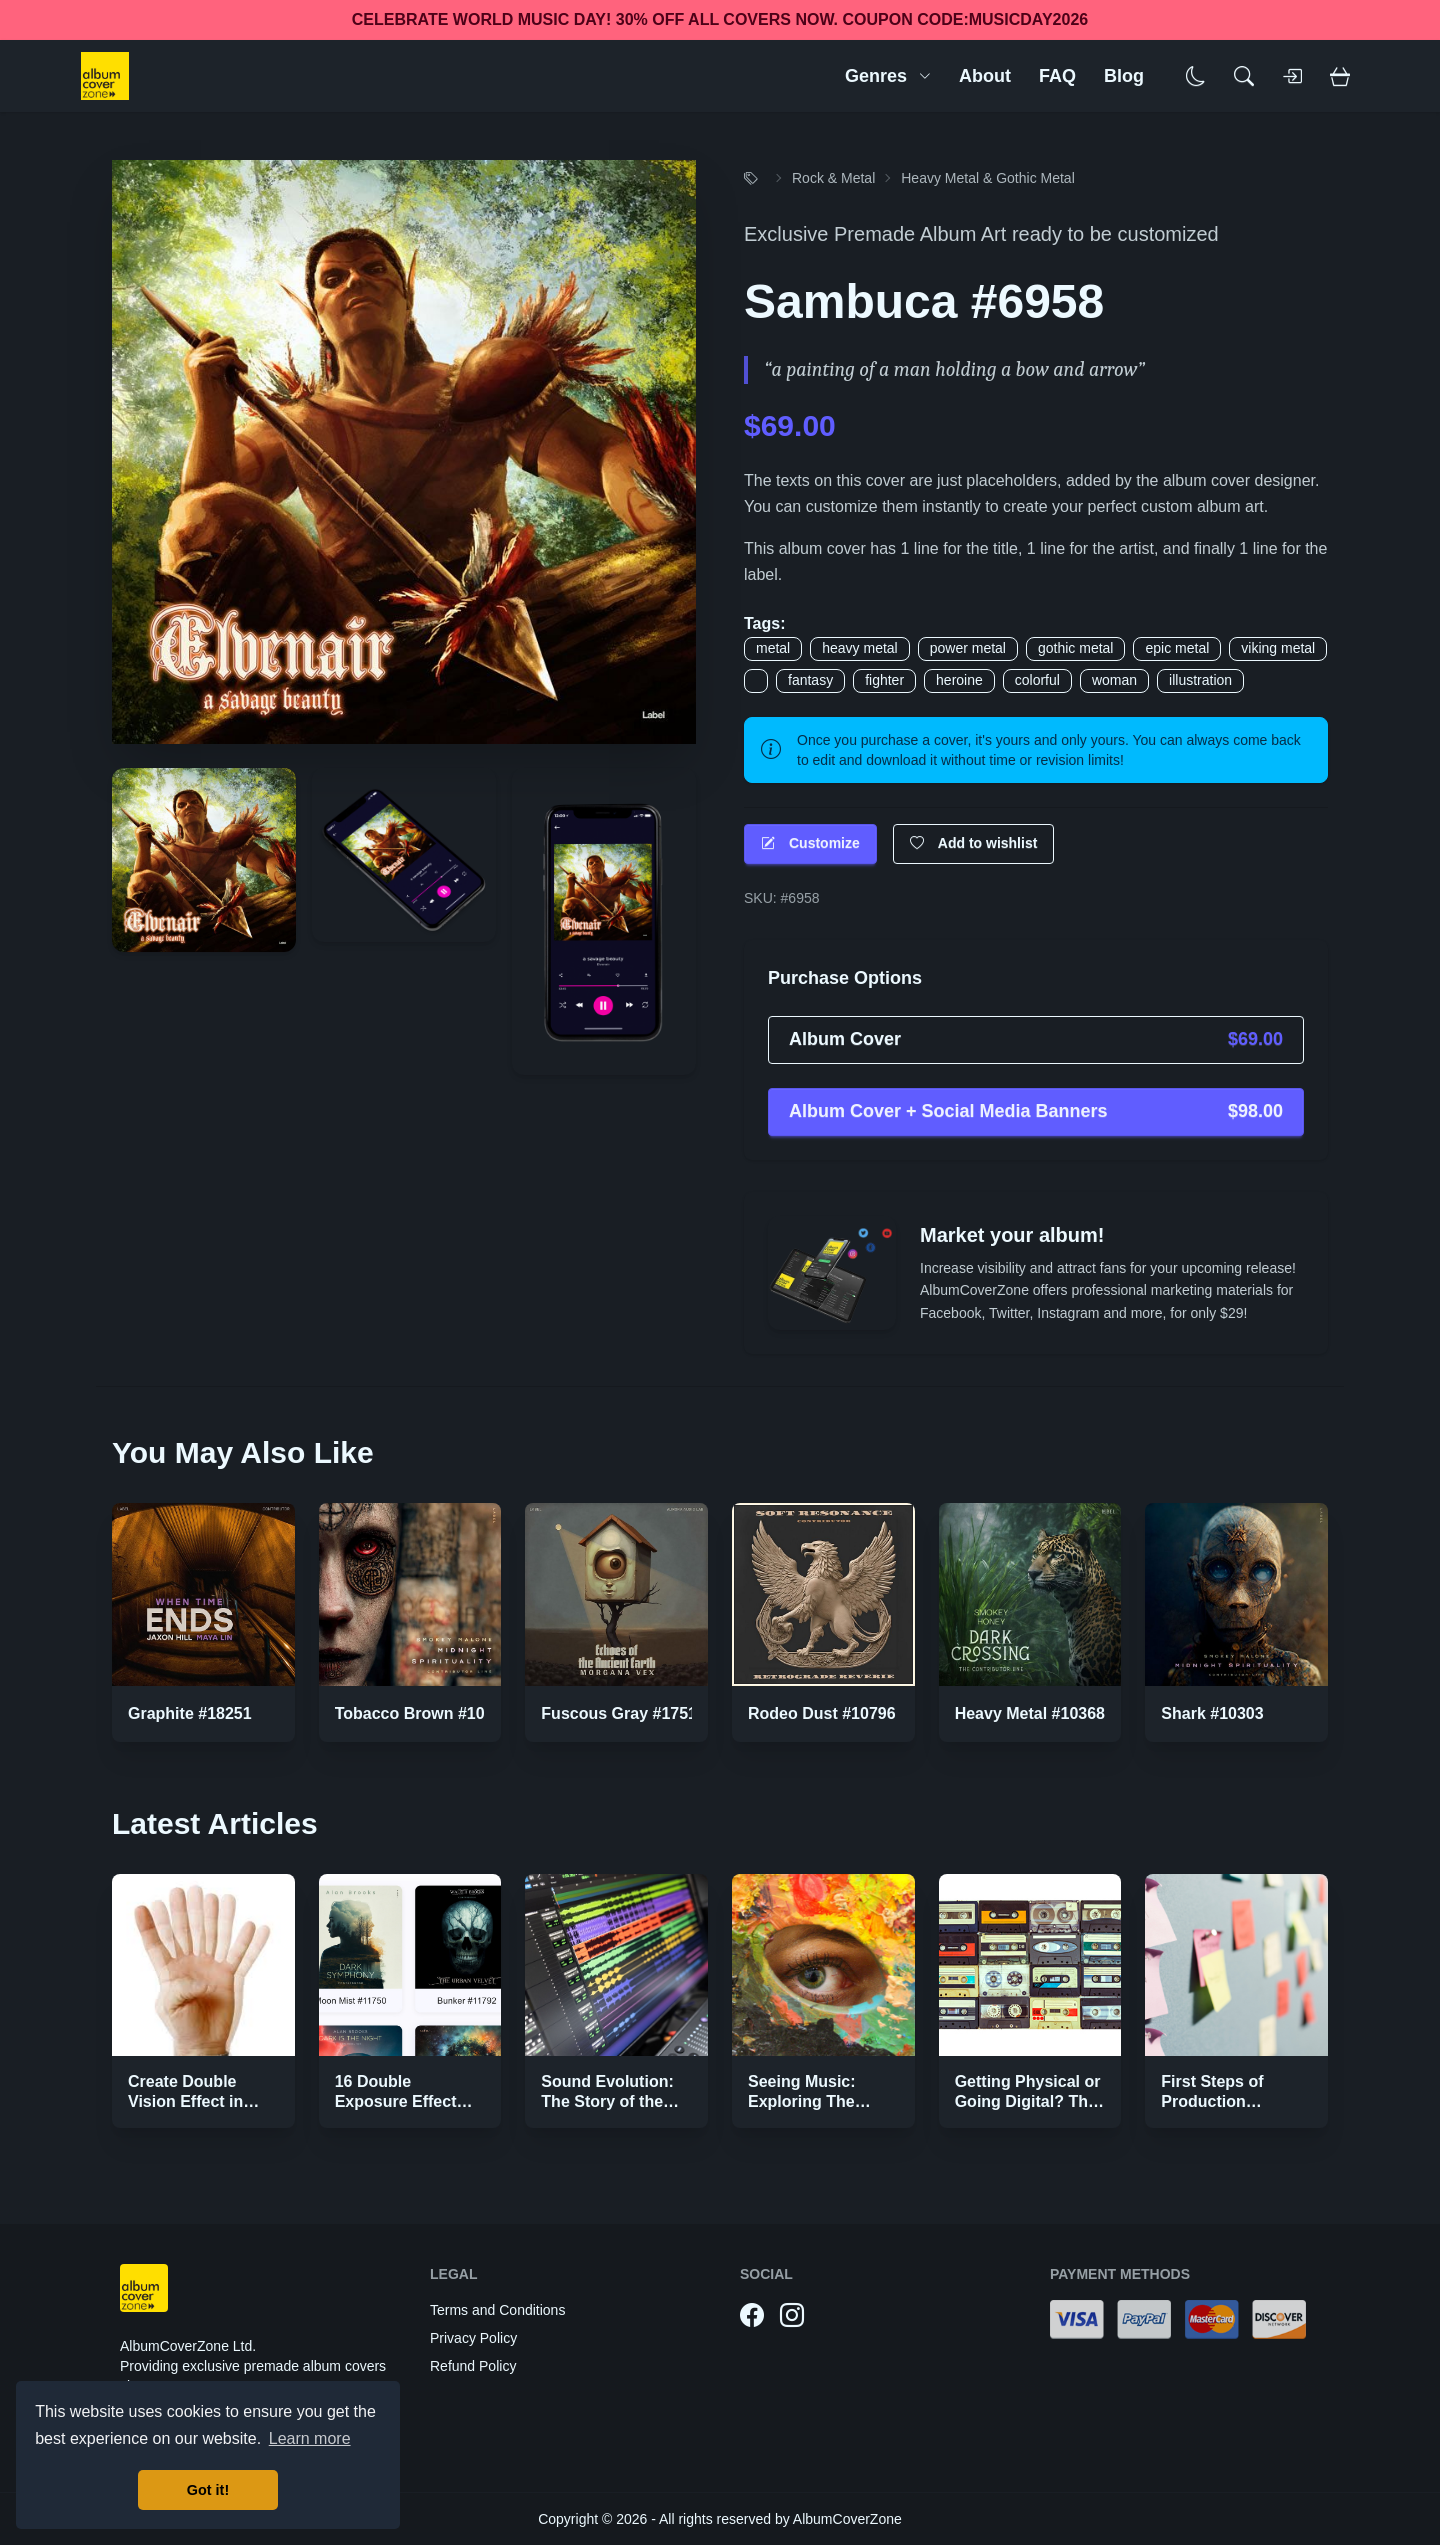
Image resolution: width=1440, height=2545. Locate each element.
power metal (968, 648)
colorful (1037, 680)
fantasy (810, 680)
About (985, 76)
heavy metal (859, 648)
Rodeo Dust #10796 (822, 1713)
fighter (884, 680)
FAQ (1057, 76)
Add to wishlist (974, 843)
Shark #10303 (1212, 1713)
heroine (959, 680)
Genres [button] (888, 76)
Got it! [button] (208, 2490)
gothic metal (1075, 648)
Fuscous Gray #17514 (623, 1713)
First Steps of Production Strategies (1212, 2101)
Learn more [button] (310, 2438)
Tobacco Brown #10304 (423, 1713)
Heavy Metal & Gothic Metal (988, 178)
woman (1114, 680)
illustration (1200, 680)
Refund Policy (473, 2366)
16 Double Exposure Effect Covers (396, 2101)
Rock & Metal (833, 178)
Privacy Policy (473, 2338)
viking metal (1278, 648)
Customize (810, 843)
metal (773, 648)
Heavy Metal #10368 (1030, 1713)
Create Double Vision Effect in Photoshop (185, 2101)
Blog (1124, 76)
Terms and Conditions (497, 2310)
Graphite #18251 (190, 1713)
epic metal (1177, 648)
